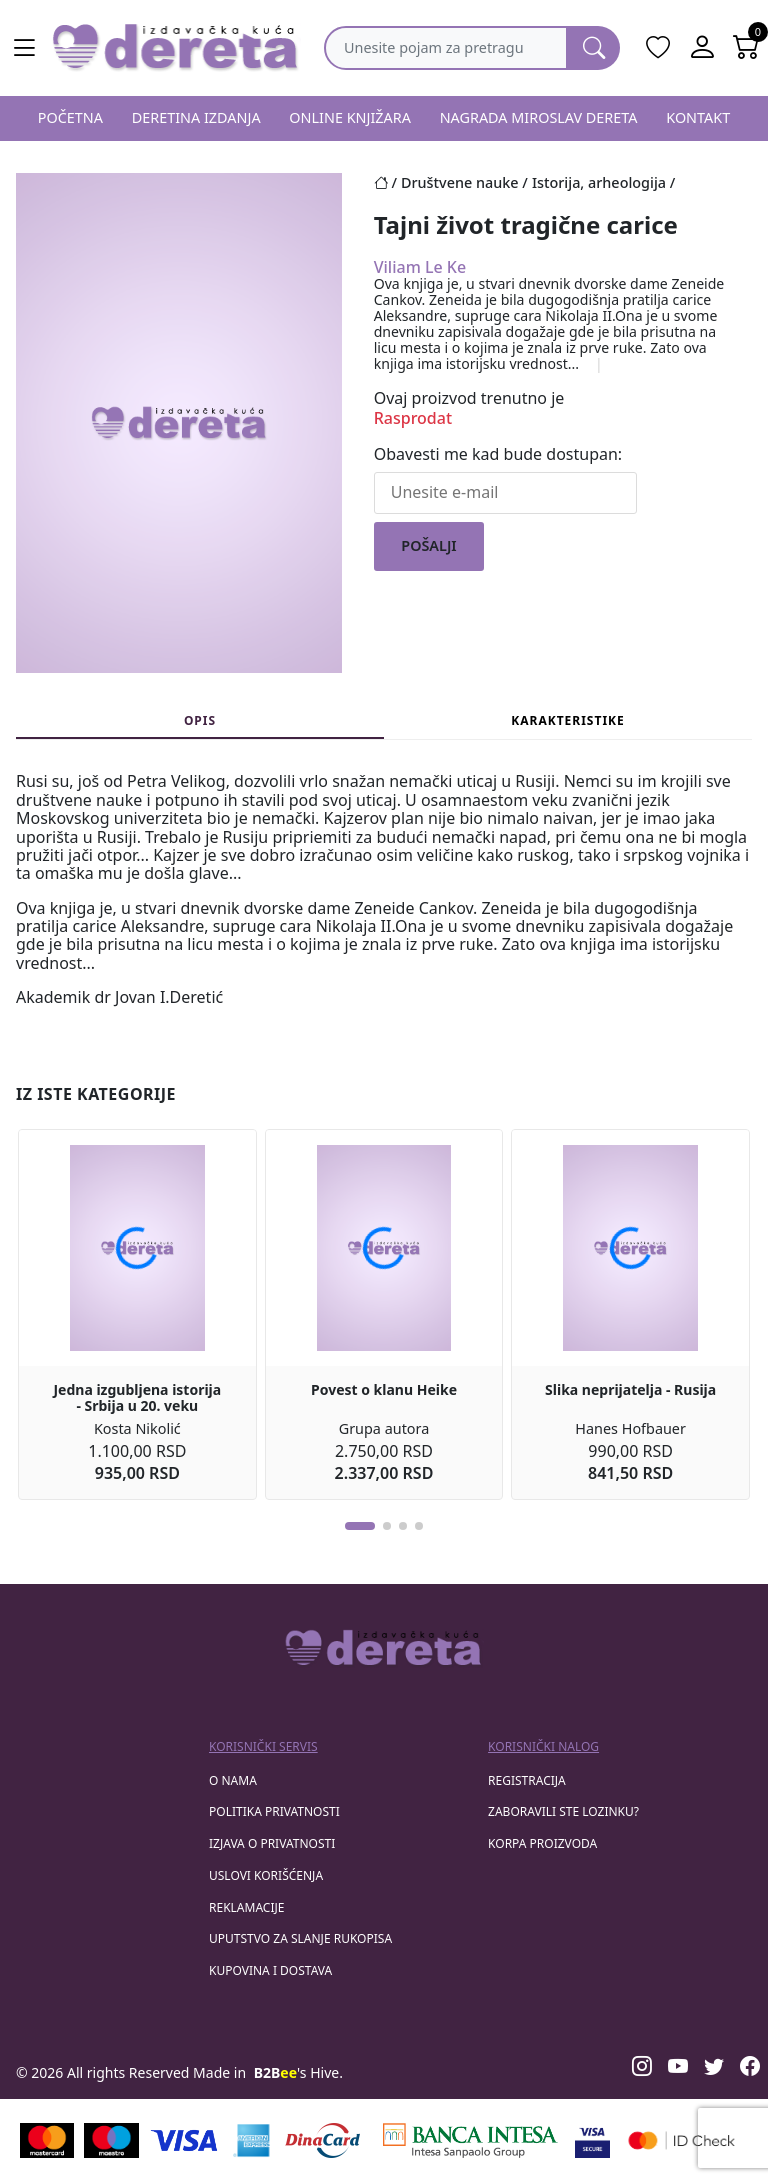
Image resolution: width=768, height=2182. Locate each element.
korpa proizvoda (542, 1843)
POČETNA (70, 117)
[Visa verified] (592, 2140)
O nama (233, 1780)
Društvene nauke (460, 182)
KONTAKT (698, 117)
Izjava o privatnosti (272, 1843)
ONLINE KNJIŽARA (350, 117)
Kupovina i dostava (270, 1970)
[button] (360, 1526)
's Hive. (298, 2072)
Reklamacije (246, 1907)
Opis (200, 720)
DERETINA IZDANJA (196, 117)
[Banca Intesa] (470, 2140)
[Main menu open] (24, 48)
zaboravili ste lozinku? (563, 1811)
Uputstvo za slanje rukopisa (300, 1938)
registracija (527, 1780)
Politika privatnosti (274, 1811)
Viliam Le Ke (420, 267)
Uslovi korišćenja (266, 1875)
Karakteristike (568, 720)
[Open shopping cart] (746, 48)
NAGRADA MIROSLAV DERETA (539, 117)
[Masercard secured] (681, 2140)
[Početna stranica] (387, 182)
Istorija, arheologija (599, 182)
